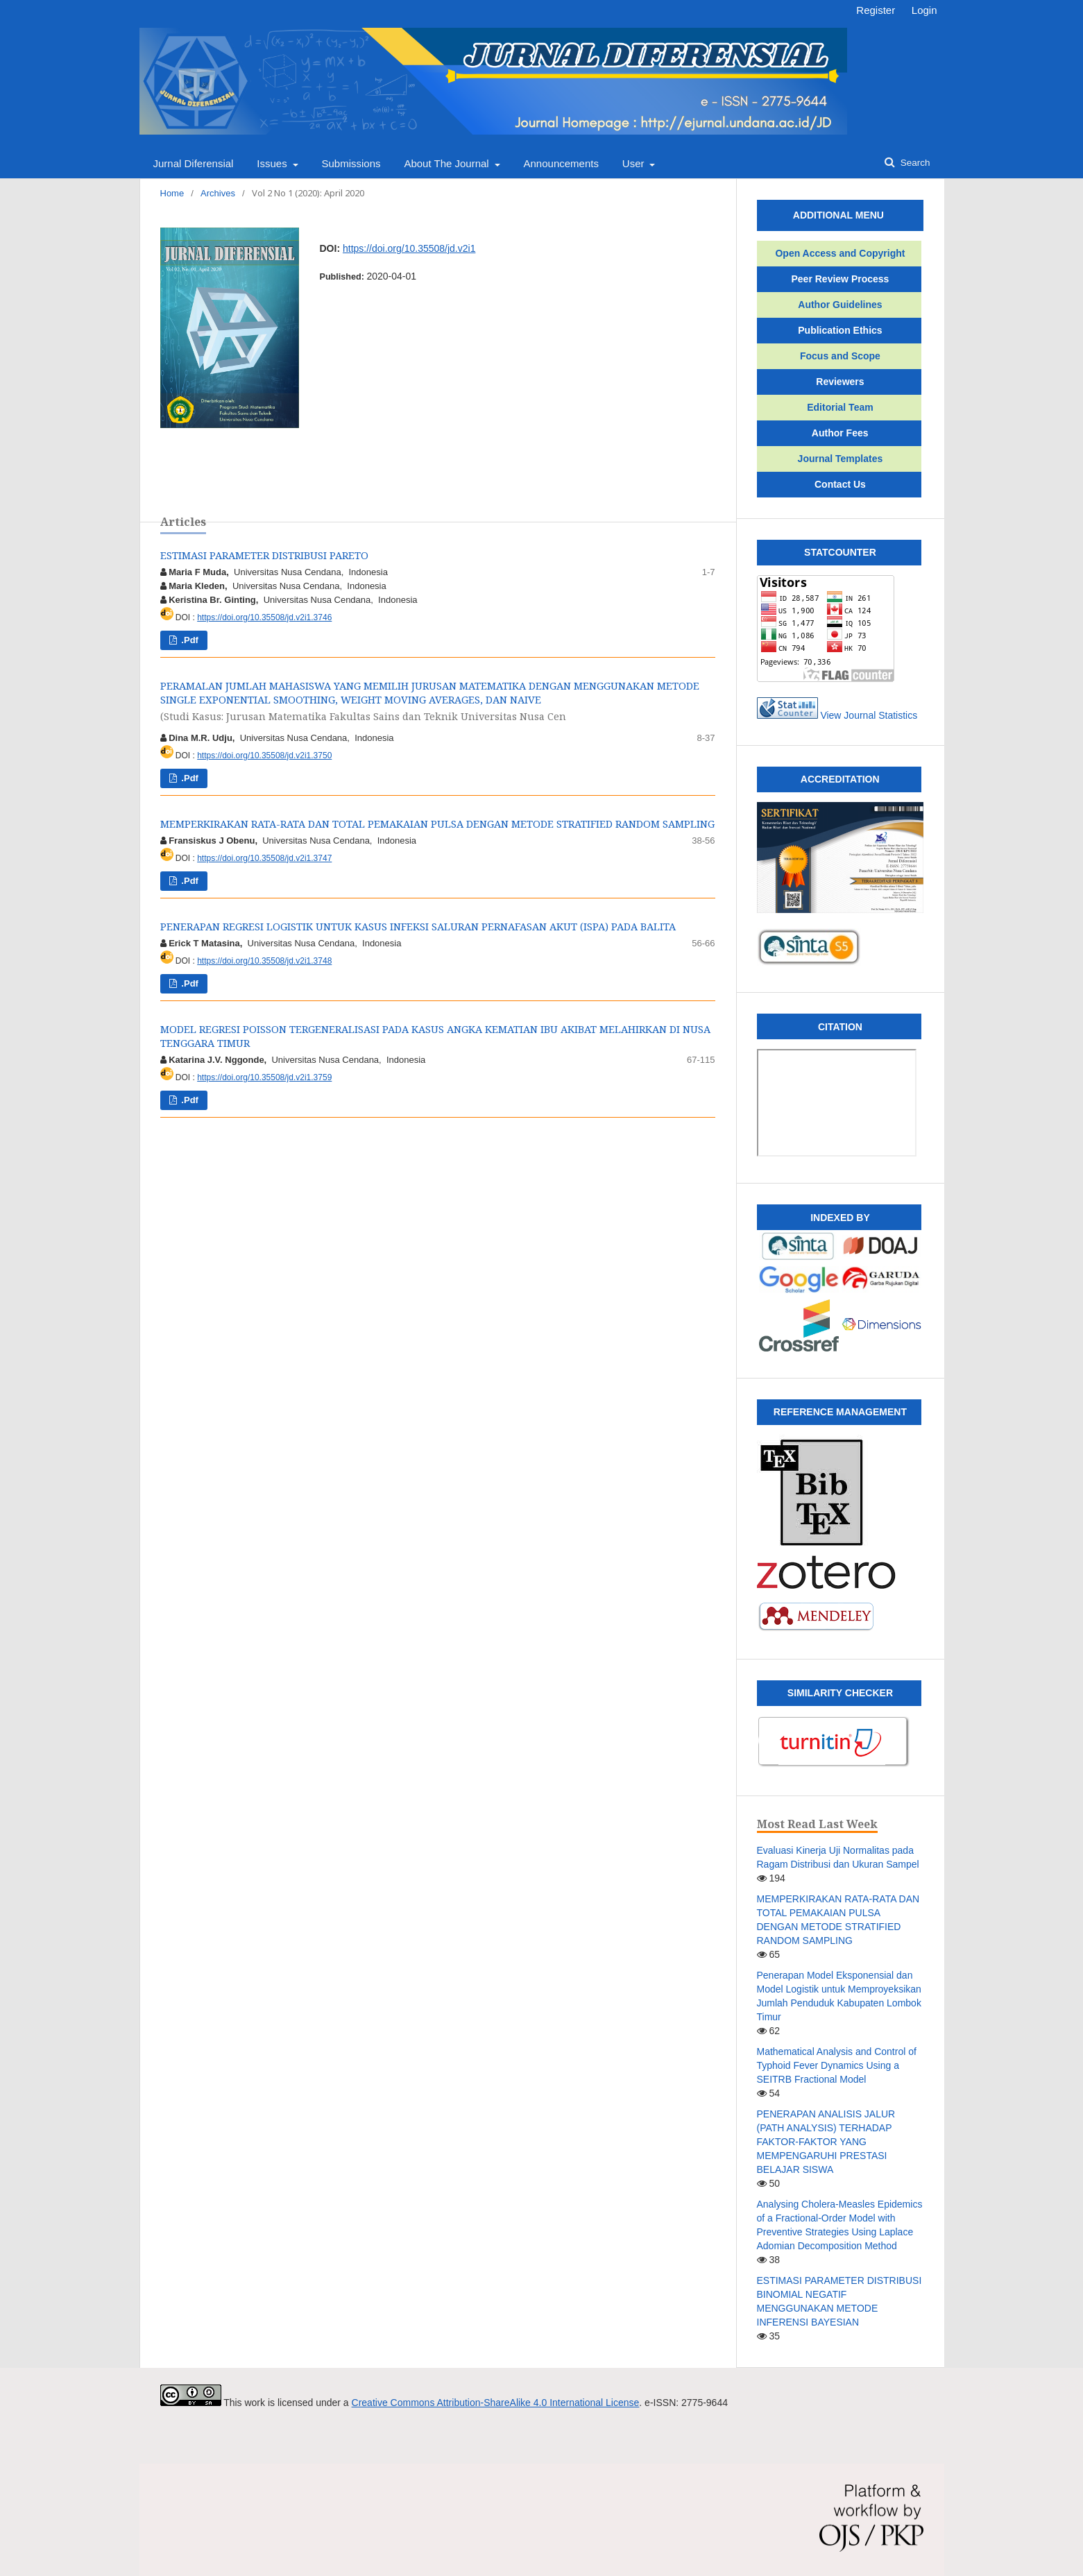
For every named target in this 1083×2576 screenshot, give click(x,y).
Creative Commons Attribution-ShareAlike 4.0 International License (496, 2402)
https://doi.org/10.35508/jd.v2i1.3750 (264, 755)
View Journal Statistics (868, 715)
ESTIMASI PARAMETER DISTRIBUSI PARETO (264, 555)
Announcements (561, 163)
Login (924, 10)
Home (172, 193)
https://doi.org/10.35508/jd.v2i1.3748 (264, 961)
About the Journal (447, 163)
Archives (218, 193)
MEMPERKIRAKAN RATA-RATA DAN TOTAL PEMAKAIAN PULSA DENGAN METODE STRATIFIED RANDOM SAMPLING (437, 823)
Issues (273, 163)
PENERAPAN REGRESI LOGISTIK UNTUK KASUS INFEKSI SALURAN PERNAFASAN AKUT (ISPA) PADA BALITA (418, 926)
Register (875, 10)
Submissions (350, 163)
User (634, 163)
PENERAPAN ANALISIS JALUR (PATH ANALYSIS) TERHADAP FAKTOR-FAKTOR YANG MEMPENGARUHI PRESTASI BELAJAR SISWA (826, 2141)
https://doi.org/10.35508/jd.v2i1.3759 (264, 1077)
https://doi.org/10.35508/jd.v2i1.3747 (264, 858)
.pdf (188, 640)
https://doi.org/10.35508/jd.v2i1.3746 (264, 617)
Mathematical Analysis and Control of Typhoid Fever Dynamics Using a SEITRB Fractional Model (836, 2065)
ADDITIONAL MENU (824, 215)
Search (914, 162)
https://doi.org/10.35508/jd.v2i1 (409, 248)
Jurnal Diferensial (193, 163)
